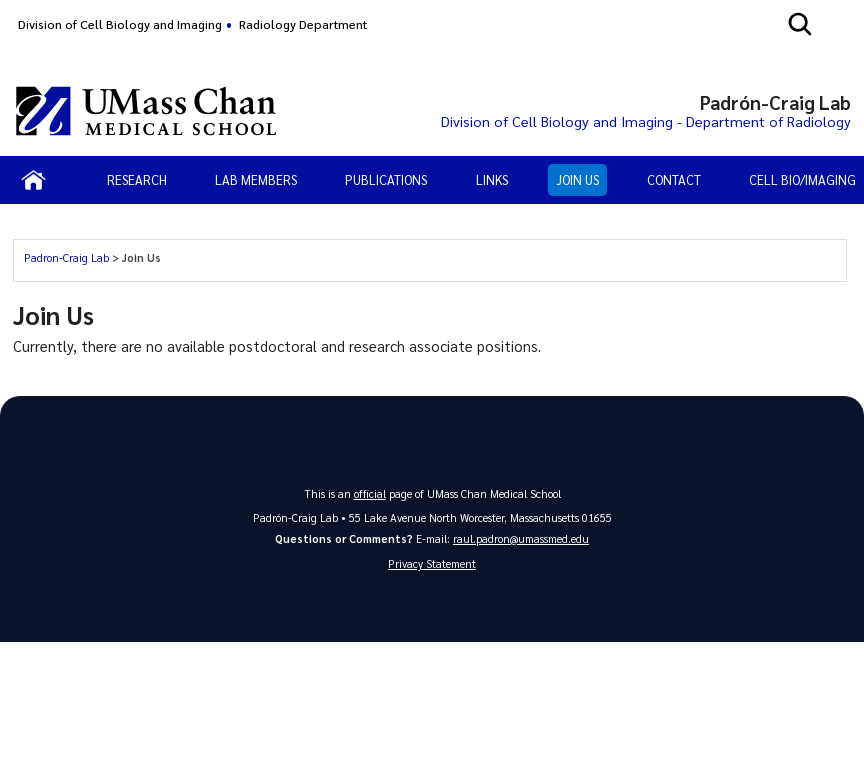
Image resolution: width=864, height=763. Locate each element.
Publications (386, 179)
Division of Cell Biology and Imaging (120, 24)
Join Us (577, 179)
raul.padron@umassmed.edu (521, 538)
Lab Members (256, 179)
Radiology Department (303, 24)
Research (137, 179)
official (370, 493)
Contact (674, 179)
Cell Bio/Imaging (802, 179)
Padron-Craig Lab (66, 257)
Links (492, 179)
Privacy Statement (432, 564)
